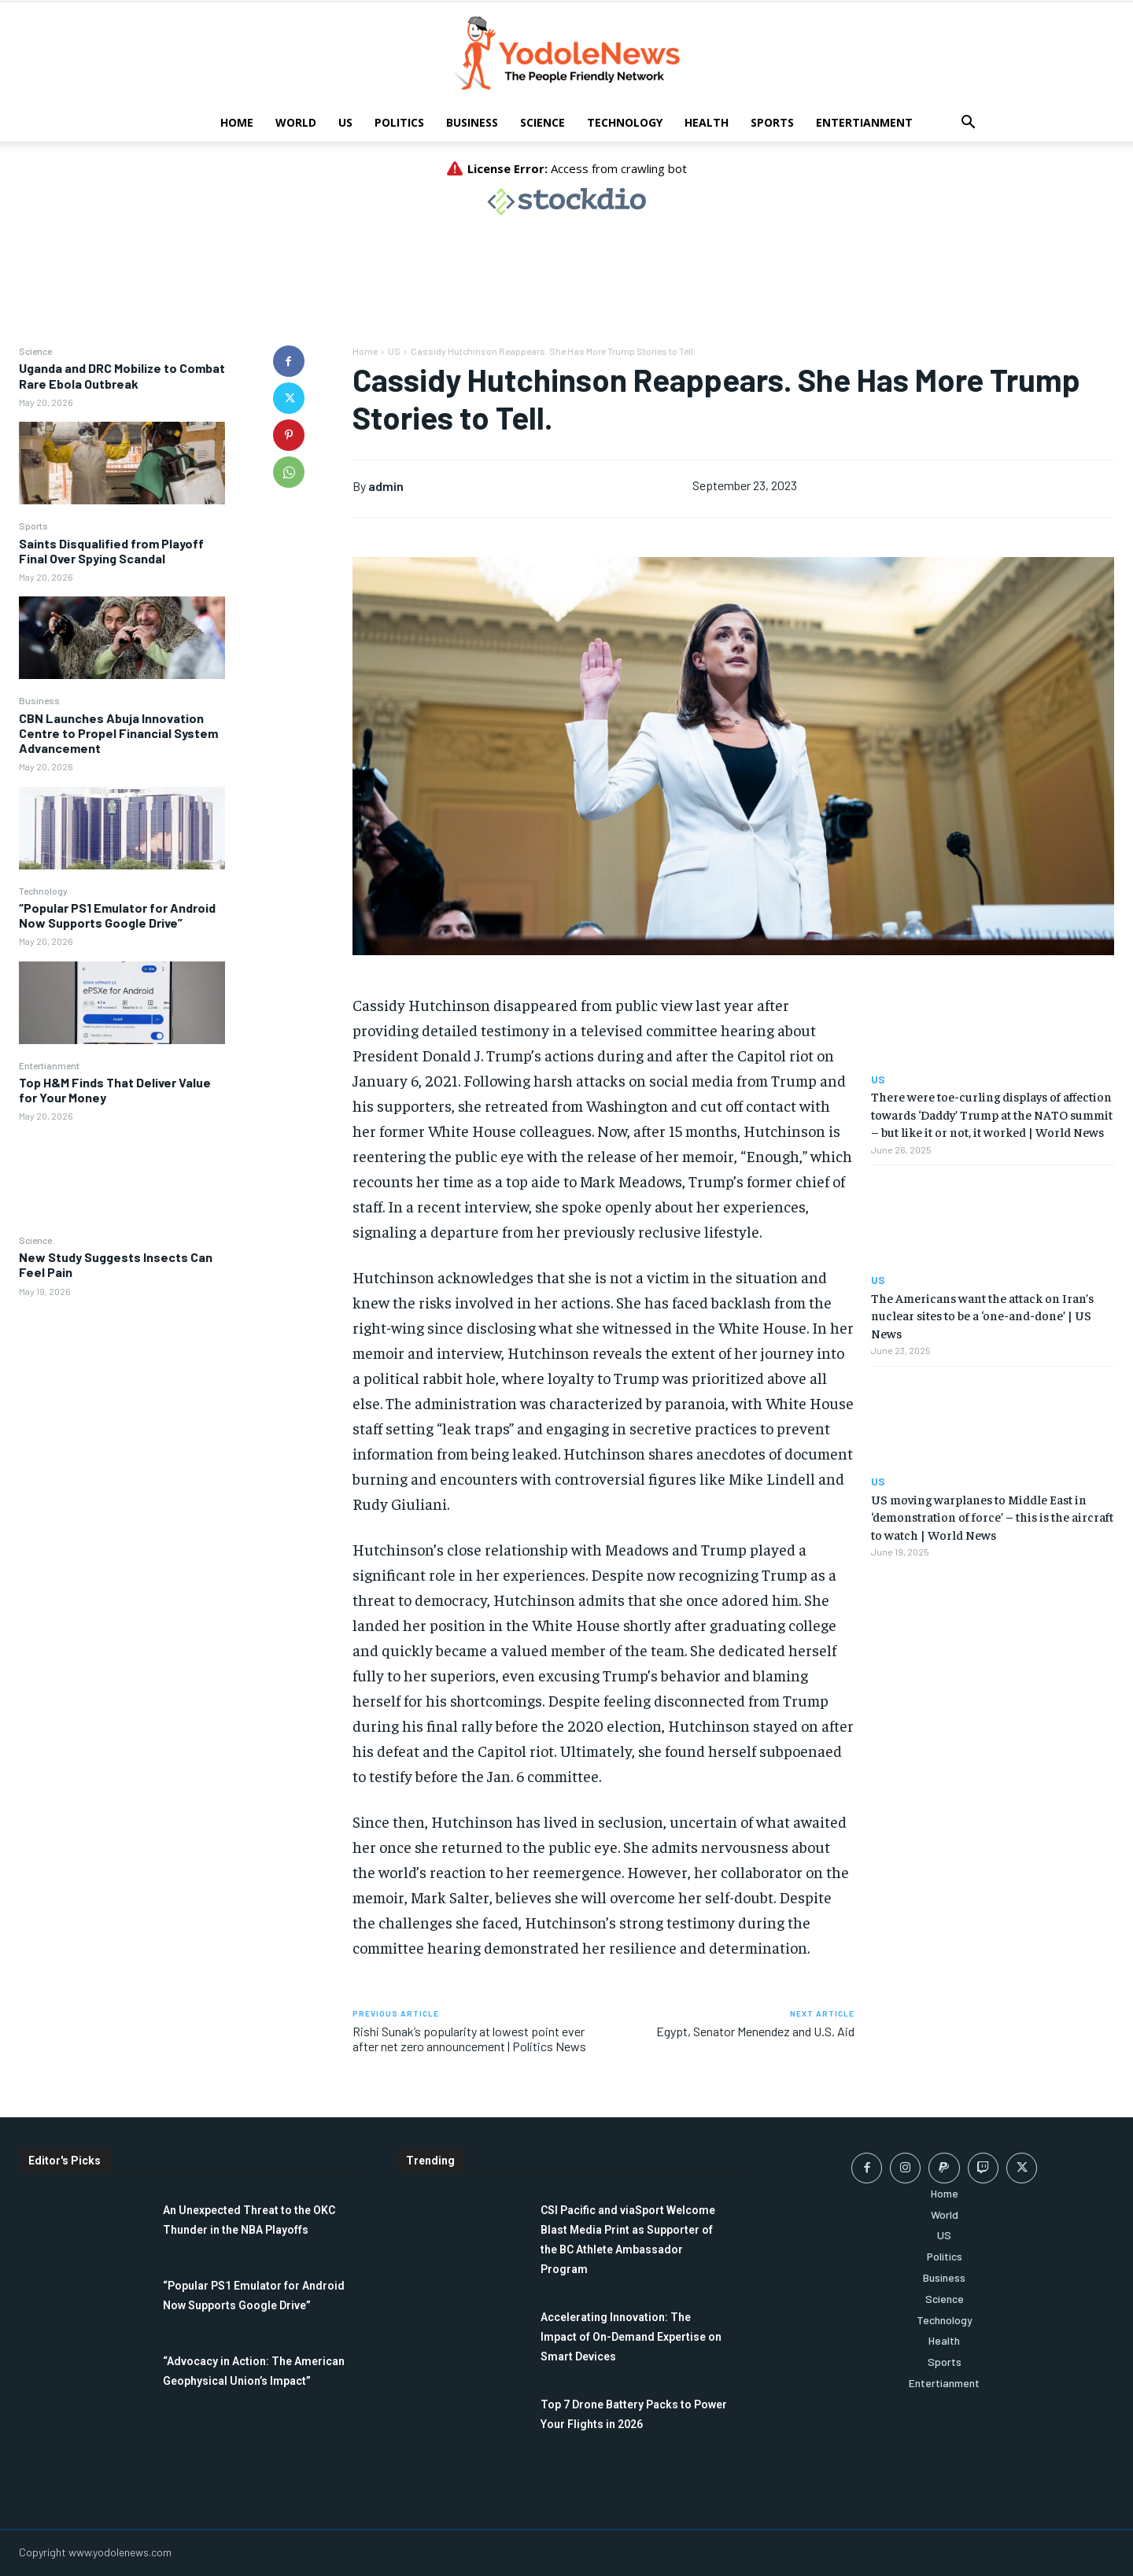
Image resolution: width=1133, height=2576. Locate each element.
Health (707, 122)
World (295, 122)
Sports (772, 122)
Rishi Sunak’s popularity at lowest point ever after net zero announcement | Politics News (469, 2039)
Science (542, 122)
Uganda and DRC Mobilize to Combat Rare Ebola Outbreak (122, 375)
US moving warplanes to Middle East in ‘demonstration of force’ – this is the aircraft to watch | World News (992, 1516)
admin (386, 485)
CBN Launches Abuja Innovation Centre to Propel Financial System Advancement (118, 732)
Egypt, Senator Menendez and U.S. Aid (755, 2031)
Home (236, 122)
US (345, 122)
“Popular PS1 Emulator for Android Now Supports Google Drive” (117, 915)
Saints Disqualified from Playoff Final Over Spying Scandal (111, 551)
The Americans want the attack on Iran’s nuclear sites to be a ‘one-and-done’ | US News (982, 1315)
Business (472, 122)
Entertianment (864, 122)
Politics (399, 122)
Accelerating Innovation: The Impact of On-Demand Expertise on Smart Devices (631, 2337)
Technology (624, 122)
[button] (968, 123)
